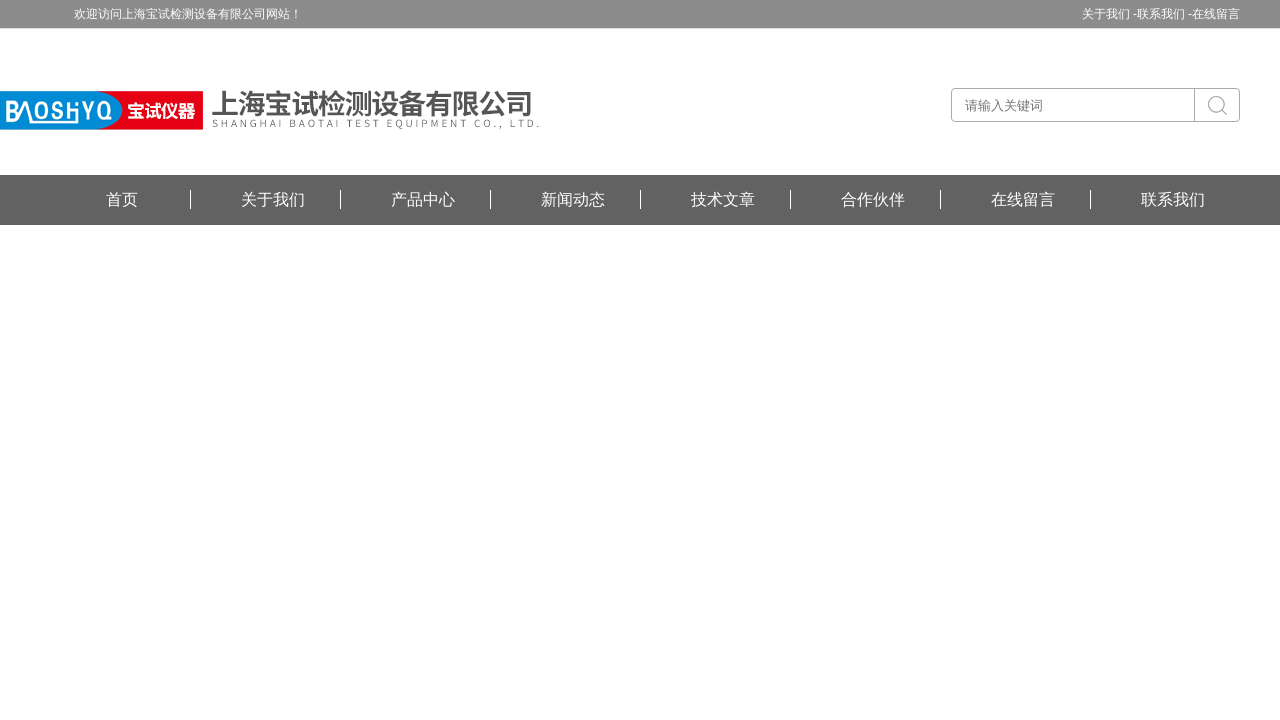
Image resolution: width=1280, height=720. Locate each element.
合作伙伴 (873, 199)
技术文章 (723, 199)
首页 (122, 199)
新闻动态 (573, 199)
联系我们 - (1164, 14)
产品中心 (423, 199)
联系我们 (1173, 199)
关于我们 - (1109, 14)
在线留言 (1216, 14)
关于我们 (273, 199)
